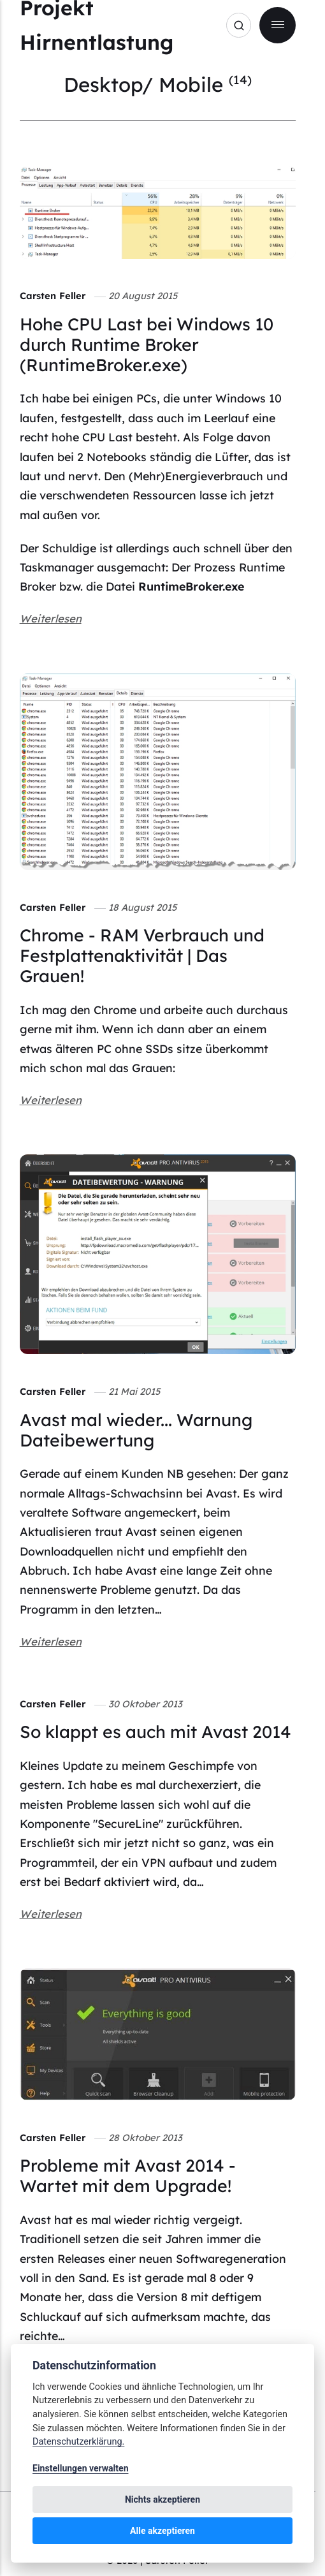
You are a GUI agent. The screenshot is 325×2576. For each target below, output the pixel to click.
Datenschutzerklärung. (78, 2441)
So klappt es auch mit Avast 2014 (155, 1731)
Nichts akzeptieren (162, 2499)
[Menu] (277, 25)
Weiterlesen (51, 618)
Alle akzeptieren (162, 2531)
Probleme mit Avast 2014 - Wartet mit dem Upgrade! (128, 2175)
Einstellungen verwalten (80, 2468)
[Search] (238, 25)
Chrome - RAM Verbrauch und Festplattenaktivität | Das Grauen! (142, 955)
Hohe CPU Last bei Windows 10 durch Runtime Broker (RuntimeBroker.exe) (146, 344)
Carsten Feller (52, 296)
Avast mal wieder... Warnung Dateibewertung (136, 1430)
